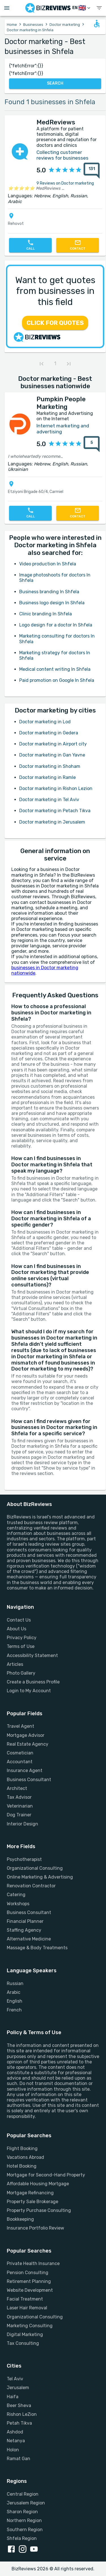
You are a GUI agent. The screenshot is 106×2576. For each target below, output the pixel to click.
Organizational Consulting (35, 1868)
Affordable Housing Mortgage (38, 2183)
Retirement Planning (29, 2281)
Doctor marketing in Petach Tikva (54, 810)
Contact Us (19, 1620)
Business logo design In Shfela (52, 602)
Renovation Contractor (31, 1885)
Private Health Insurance (33, 2263)
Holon (13, 2449)
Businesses (33, 24)
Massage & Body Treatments (37, 1947)
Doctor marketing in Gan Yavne (52, 755)
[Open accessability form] (97, 24)
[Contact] (77, 245)
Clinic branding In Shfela (45, 614)
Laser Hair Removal (27, 2307)
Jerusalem (18, 2387)
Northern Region (24, 2520)
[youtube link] (35, 2549)
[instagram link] (23, 2549)
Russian (15, 1983)
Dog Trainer (19, 1814)
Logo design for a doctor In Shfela (55, 625)
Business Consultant (29, 1779)
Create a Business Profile (33, 1682)
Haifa (12, 2396)
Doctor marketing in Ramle (47, 777)
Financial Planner (25, 1921)
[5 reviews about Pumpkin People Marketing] (91, 444)
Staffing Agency (24, 1930)
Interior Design (22, 1824)
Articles (15, 1664)
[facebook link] (12, 2549)
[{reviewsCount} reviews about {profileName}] (90, 170)
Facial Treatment (25, 2299)
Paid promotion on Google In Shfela (56, 680)
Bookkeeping (20, 2219)
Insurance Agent (24, 1770)
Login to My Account (29, 1690)
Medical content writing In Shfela (54, 669)
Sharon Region (22, 2511)
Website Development (30, 2290)
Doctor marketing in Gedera (48, 733)
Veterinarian (20, 1806)
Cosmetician (20, 1753)
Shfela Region (22, 2538)
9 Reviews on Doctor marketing (65, 183)
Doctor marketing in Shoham (49, 766)
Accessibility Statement (32, 1655)
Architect (17, 1788)
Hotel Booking (21, 2166)
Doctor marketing (64, 24)
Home (12, 24)
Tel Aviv (15, 2378)
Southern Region (25, 2529)
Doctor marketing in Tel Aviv (49, 799)
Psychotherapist (24, 1859)
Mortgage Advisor (25, 1735)
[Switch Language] (81, 8)
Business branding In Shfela (49, 591)
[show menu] (99, 8)
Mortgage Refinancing (30, 2192)
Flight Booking (22, 2148)
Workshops (18, 1903)
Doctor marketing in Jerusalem (52, 822)
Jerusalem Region (26, 2503)
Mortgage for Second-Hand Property (46, 2175)
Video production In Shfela (47, 564)
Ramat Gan (18, 2458)
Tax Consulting (23, 2343)
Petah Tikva (19, 2423)
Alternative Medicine (29, 1939)
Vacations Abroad (25, 2157)
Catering (16, 1894)
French (14, 2010)
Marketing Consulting (30, 2325)
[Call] (30, 245)
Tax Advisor (19, 1797)
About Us (16, 1628)
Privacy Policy (21, 1637)
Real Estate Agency (27, 1744)
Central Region (22, 2494)
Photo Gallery (21, 1673)
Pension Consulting (27, 2272)
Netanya (16, 2440)
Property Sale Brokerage (32, 2201)
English (14, 2001)
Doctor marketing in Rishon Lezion (55, 788)
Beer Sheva (19, 2405)
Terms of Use (20, 1646)
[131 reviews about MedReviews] (91, 170)
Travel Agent (20, 1726)
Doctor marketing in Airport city (53, 744)
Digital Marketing (25, 2334)
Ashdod (15, 2432)
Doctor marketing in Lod (45, 721)
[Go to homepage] (48, 8)
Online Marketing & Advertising (40, 1877)
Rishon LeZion (22, 2414)
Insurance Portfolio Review (35, 2228)
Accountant (20, 1761)
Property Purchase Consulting (39, 2210)
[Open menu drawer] (7, 8)
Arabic (13, 1992)
